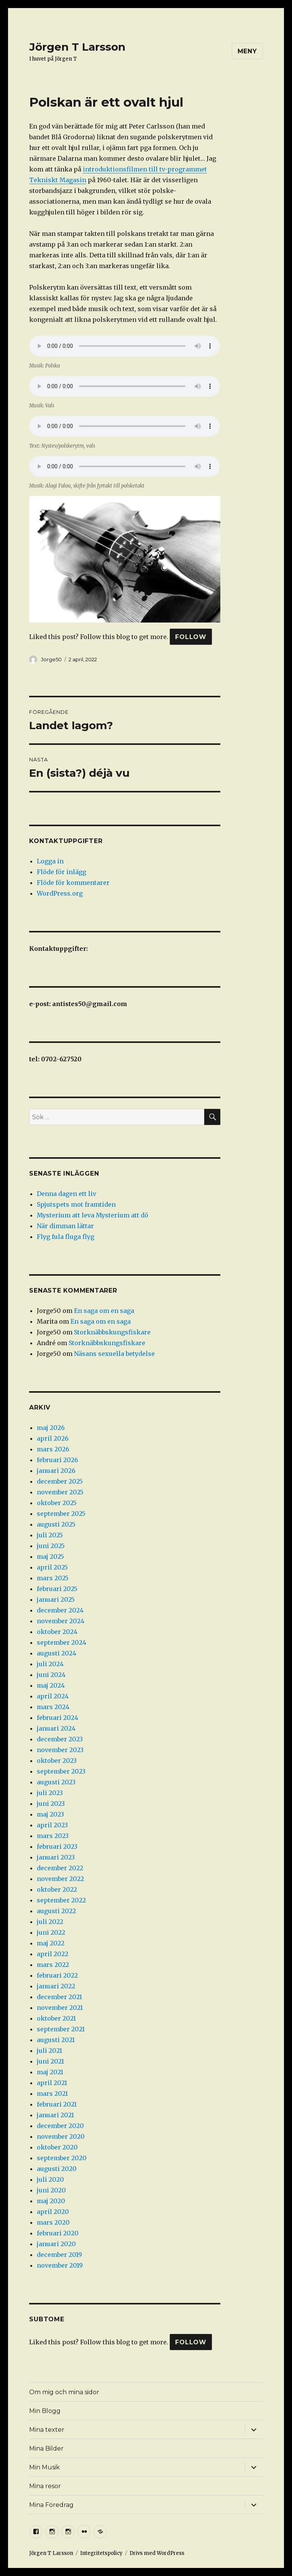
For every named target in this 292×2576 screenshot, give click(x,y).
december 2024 (60, 1610)
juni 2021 (50, 2061)
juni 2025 (51, 1546)
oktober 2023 (57, 1760)
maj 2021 (50, 2072)
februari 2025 (57, 1589)
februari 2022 (57, 1975)
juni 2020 (51, 2190)
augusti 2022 (56, 1911)
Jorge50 (51, 659)
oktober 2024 (57, 1632)
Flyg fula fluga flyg (65, 1236)
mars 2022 (53, 1964)
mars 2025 (53, 1578)
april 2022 (52, 1954)
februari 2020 (58, 2233)
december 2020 (60, 2126)
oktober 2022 (57, 1889)
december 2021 (59, 1997)
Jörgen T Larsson (77, 46)
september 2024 (61, 1642)
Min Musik (44, 2467)
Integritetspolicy (101, 2553)
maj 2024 (51, 1685)
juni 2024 (51, 1674)
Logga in (50, 861)
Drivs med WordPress (157, 2553)
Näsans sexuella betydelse (114, 1353)
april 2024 (53, 1696)
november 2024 (60, 1621)
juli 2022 (50, 1921)
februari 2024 (57, 1717)
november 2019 (60, 2265)
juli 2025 (50, 1535)
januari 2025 (56, 1599)
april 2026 (53, 1438)
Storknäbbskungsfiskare (112, 1332)
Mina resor (45, 2486)
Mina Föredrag (51, 2504)
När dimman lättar (65, 1226)
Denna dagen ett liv (66, 1193)
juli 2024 (50, 1664)
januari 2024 (56, 1728)
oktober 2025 (57, 1503)
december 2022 (60, 1868)
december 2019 (59, 2254)
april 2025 (52, 1567)
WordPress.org (60, 893)
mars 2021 (52, 2093)
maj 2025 (50, 1556)
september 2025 (61, 1513)
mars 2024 (53, 1707)
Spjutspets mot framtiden (76, 1204)
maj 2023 (50, 1814)
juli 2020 (50, 2179)
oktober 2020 (57, 2147)
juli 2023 (50, 1793)
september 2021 (61, 2029)
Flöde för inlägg (61, 872)
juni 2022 (51, 1932)
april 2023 (52, 1825)
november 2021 (60, 2007)
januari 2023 (56, 1857)
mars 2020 (53, 2222)
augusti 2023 (56, 1782)
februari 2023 (57, 1846)
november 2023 (60, 1750)
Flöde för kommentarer (73, 882)
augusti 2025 (56, 1524)
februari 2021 (57, 2104)
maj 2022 (50, 1943)
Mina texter (46, 2429)
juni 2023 (51, 1803)
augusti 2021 (56, 2040)
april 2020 (53, 2211)
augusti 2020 (57, 2168)
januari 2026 (56, 1470)
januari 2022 (56, 1986)
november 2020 (61, 2136)
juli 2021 (49, 2050)
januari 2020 (56, 2244)
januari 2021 (55, 2115)
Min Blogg (45, 2411)
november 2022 (60, 1879)
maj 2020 (51, 2201)
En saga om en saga (104, 1310)
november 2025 (60, 1492)
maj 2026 (51, 1427)
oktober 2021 (56, 2018)
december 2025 (60, 1481)
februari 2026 (57, 1460)
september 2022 (61, 1900)
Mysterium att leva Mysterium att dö (92, 1215)
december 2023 (60, 1739)
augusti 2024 (56, 1653)
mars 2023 (53, 1836)
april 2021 (52, 2083)
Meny (247, 51)
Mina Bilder (46, 2448)
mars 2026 (53, 1449)
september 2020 (62, 2158)
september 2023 (61, 1771)
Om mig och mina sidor (64, 2392)
